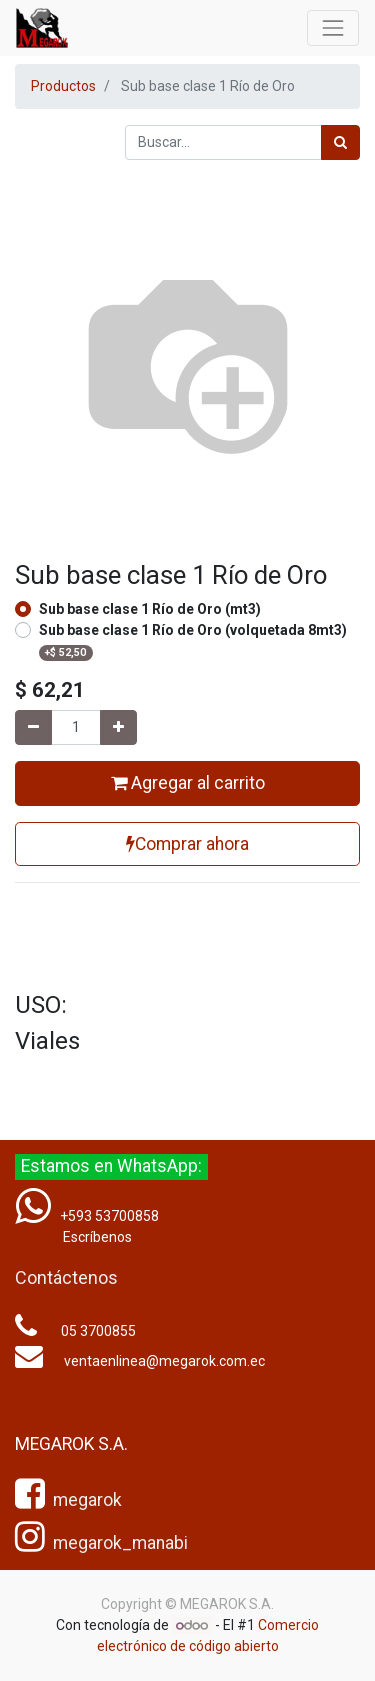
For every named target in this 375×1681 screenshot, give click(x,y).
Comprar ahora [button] (187, 844)
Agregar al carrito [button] (188, 783)
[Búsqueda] (340, 142)
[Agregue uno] (118, 727)
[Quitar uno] (33, 727)
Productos (63, 86)
